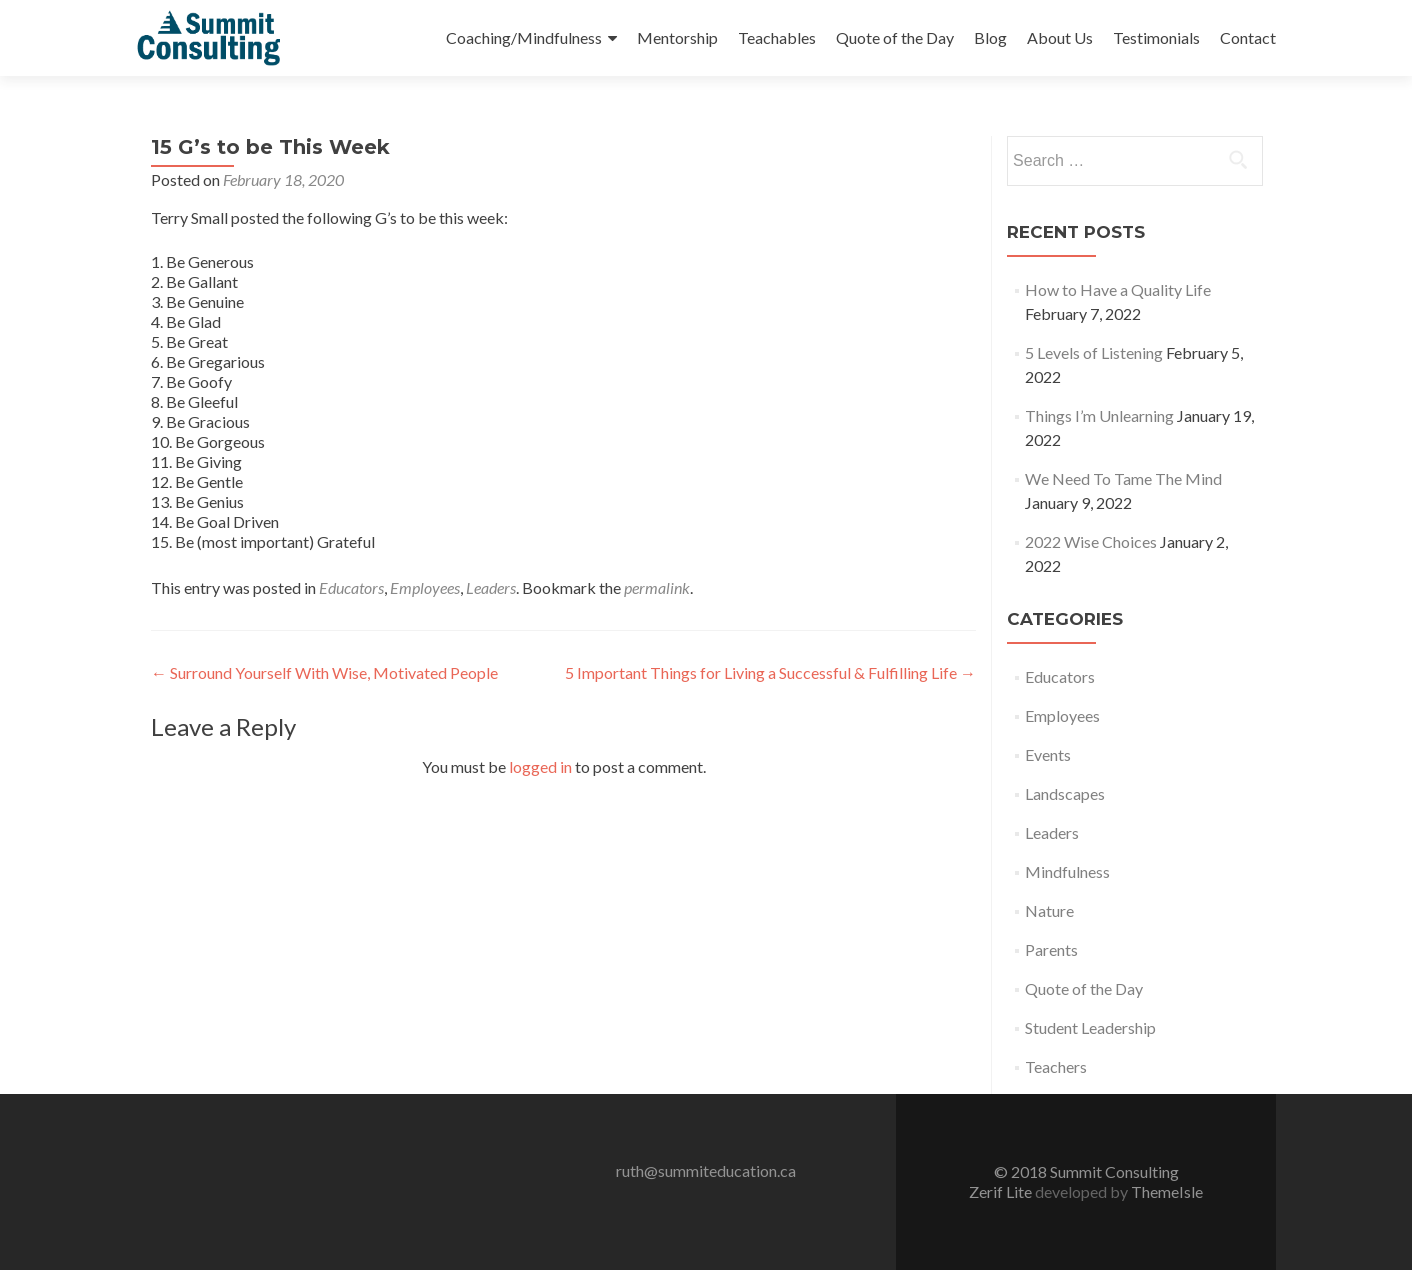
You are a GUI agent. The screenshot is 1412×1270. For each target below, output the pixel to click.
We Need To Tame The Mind (1123, 478)
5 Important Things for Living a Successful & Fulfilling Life (770, 672)
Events (1048, 754)
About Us (1060, 37)
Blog (990, 37)
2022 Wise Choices (1091, 541)
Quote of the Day (895, 37)
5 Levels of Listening (1094, 352)
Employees (425, 587)
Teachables (777, 37)
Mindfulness (1067, 871)
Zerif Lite (1002, 1191)
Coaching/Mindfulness (524, 37)
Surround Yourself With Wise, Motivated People (324, 672)
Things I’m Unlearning (1099, 415)
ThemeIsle (1167, 1191)
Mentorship (677, 37)
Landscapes (1065, 793)
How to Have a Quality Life (1118, 289)
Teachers (1056, 1066)
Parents (1051, 949)
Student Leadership (1090, 1027)
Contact (1248, 37)
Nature (1049, 910)
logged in (540, 766)
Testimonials (1156, 37)
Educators (351, 587)
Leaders (491, 587)
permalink (657, 587)
